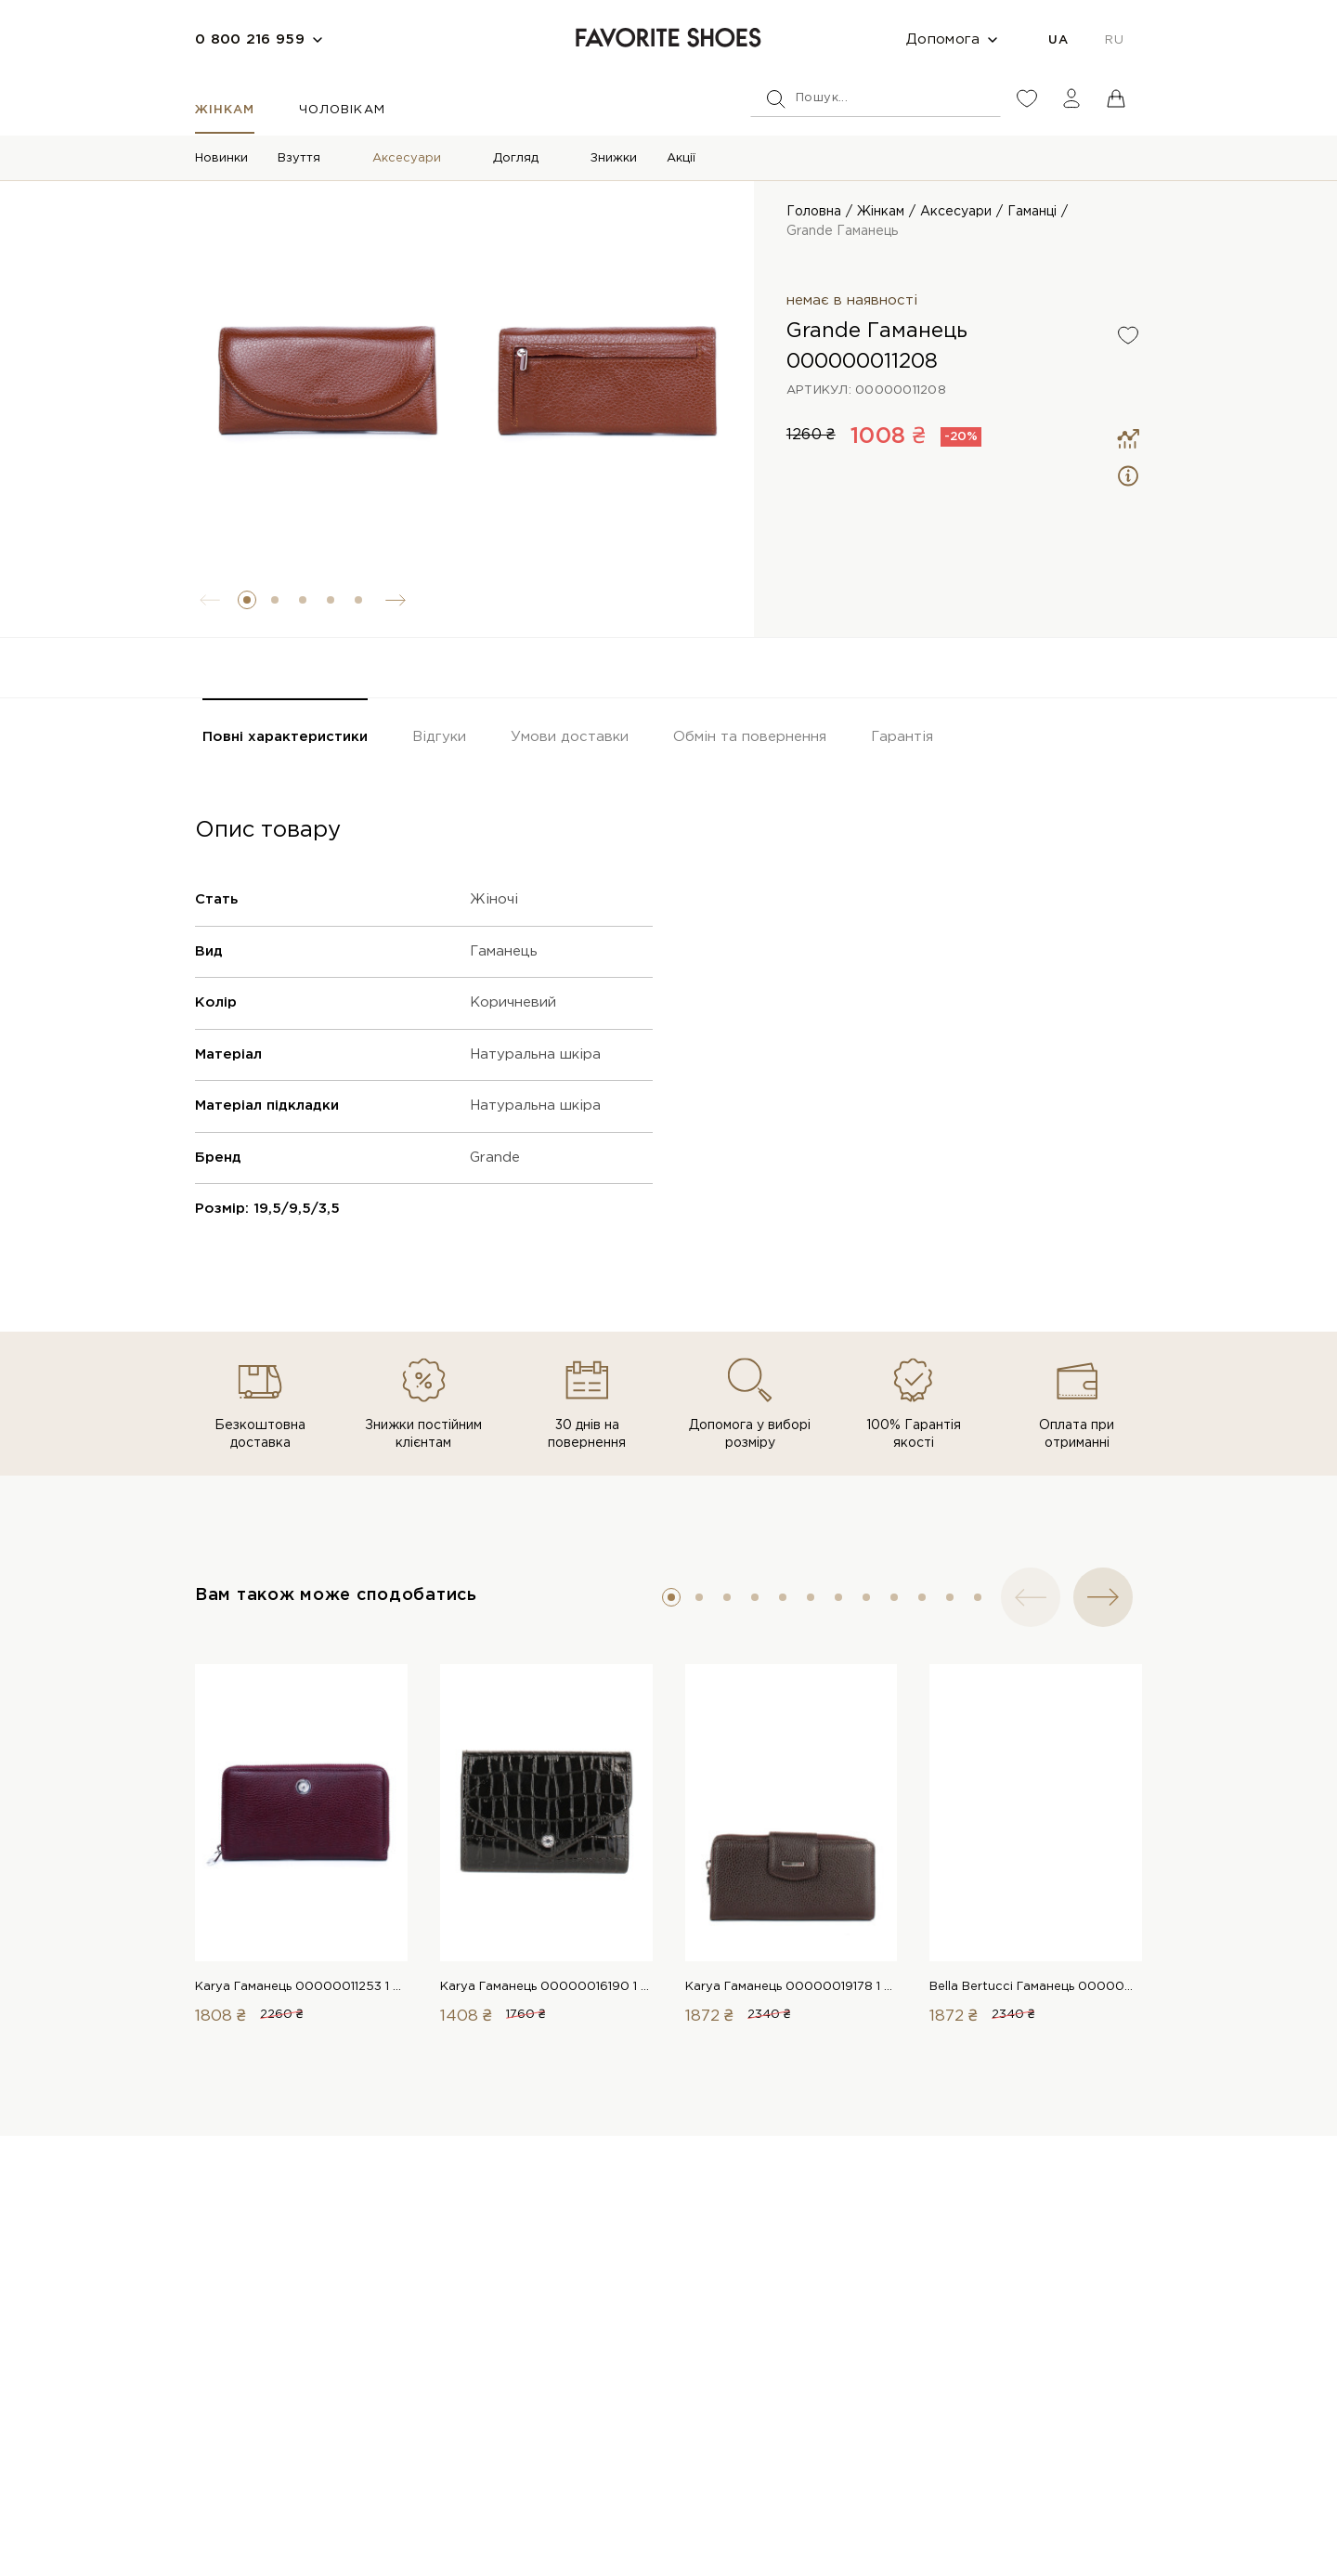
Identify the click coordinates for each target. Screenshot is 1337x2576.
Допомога (943, 39)
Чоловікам (341, 110)
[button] (247, 600)
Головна (813, 211)
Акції (681, 158)
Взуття (299, 158)
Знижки (614, 158)
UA (1058, 40)
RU (1114, 40)
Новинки (221, 158)
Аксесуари (406, 158)
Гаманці (1032, 211)
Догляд (516, 158)
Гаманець (504, 951)
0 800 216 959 (250, 39)
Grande (495, 1157)
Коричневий (513, 1002)
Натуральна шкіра (535, 1054)
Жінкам (224, 110)
